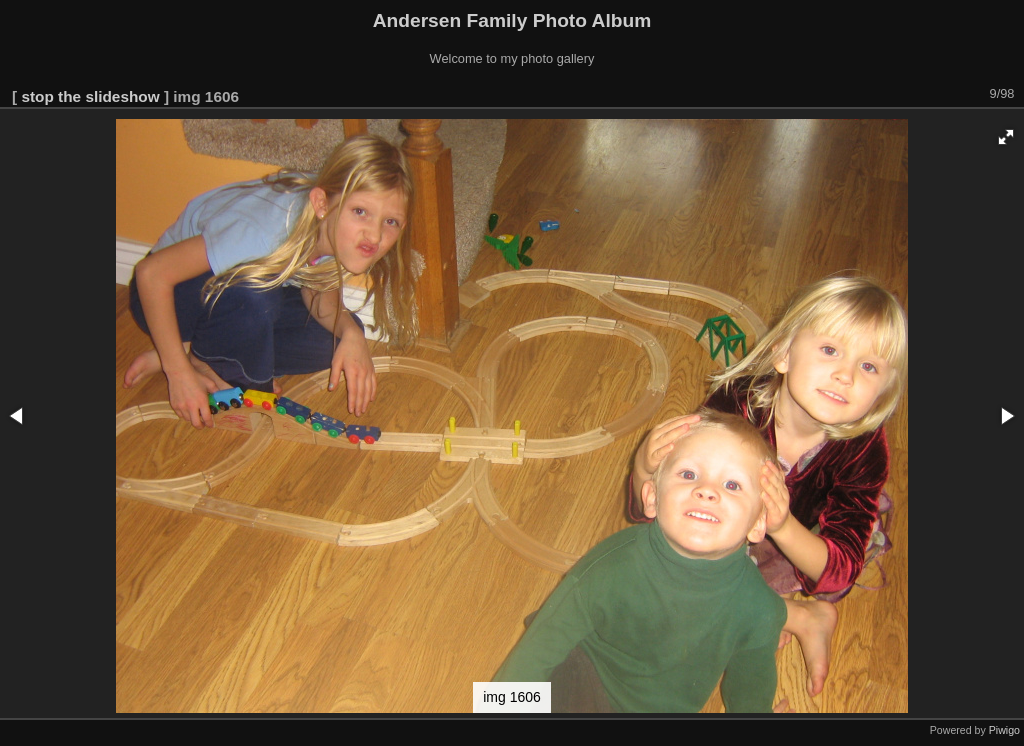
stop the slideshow (90, 96)
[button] (1006, 137)
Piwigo (1004, 730)
